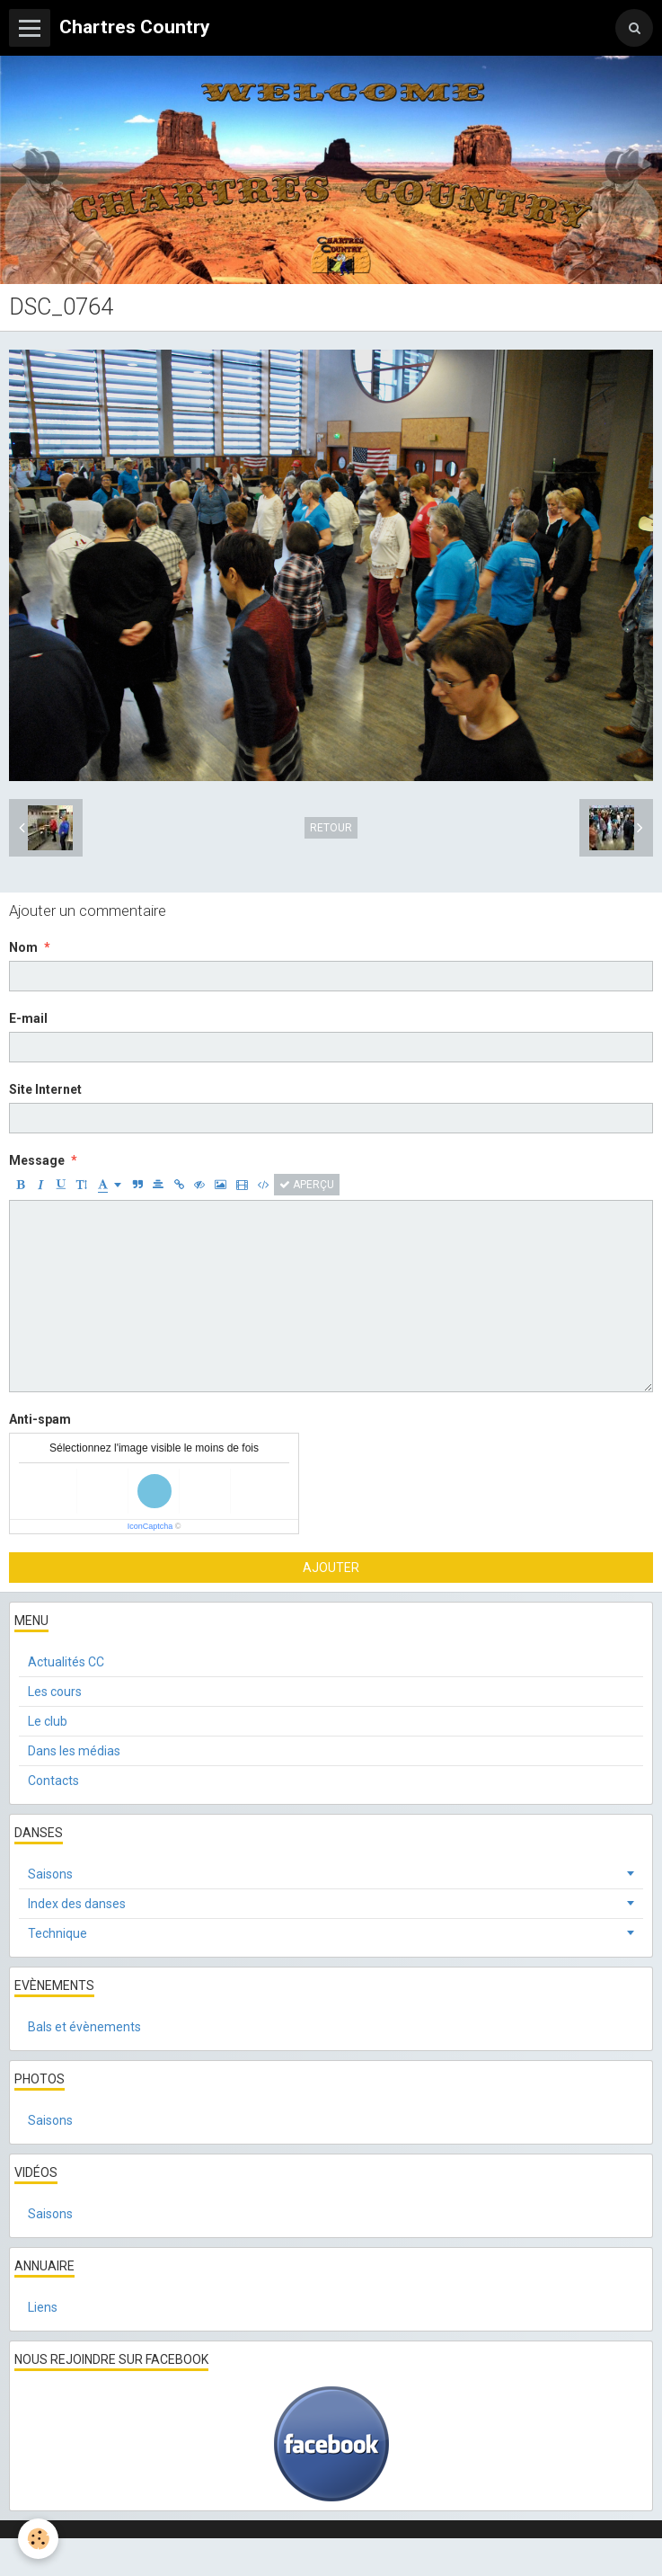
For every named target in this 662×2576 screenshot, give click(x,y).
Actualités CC (66, 1662)
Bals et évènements (84, 2027)
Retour (331, 828)
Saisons (50, 1874)
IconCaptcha (150, 1526)
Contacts (53, 1780)
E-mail (28, 1018)
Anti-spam (40, 1419)
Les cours (55, 1691)
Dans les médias (74, 1751)
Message (37, 1160)
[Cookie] (38, 2538)
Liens (42, 2307)
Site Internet (45, 1089)
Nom (23, 947)
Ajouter (331, 1567)
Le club (47, 1721)
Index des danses (77, 1903)
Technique (57, 1933)
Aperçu (306, 1184)
